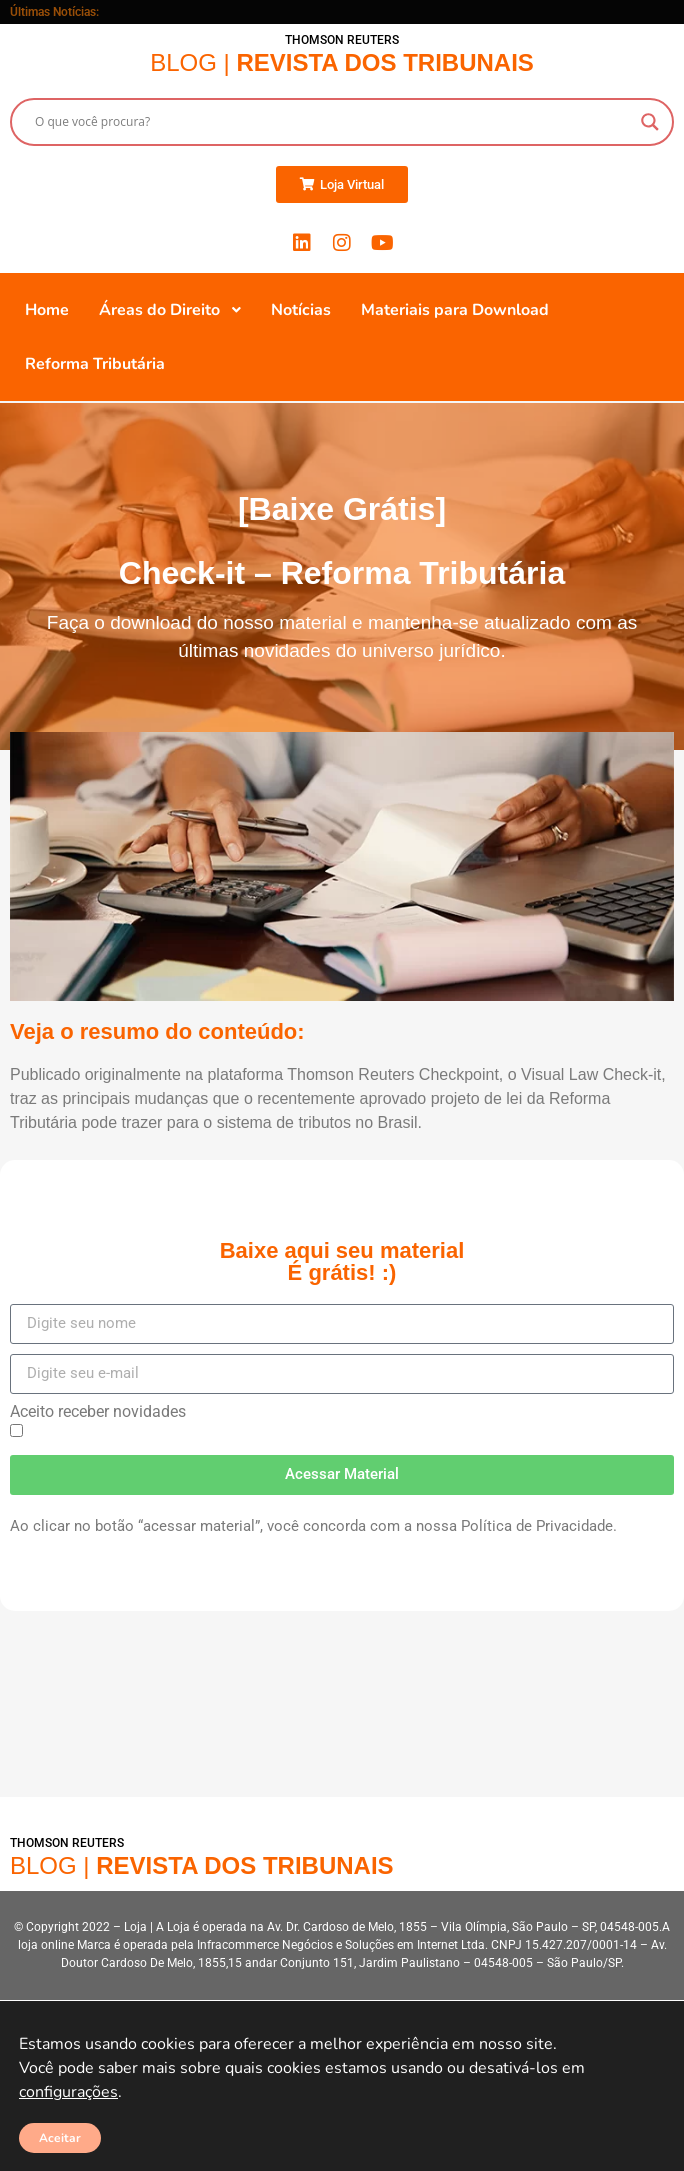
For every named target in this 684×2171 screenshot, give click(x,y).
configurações (68, 2092)
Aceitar (60, 2138)
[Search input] (333, 122)
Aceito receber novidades (98, 1412)
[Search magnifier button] (650, 122)
